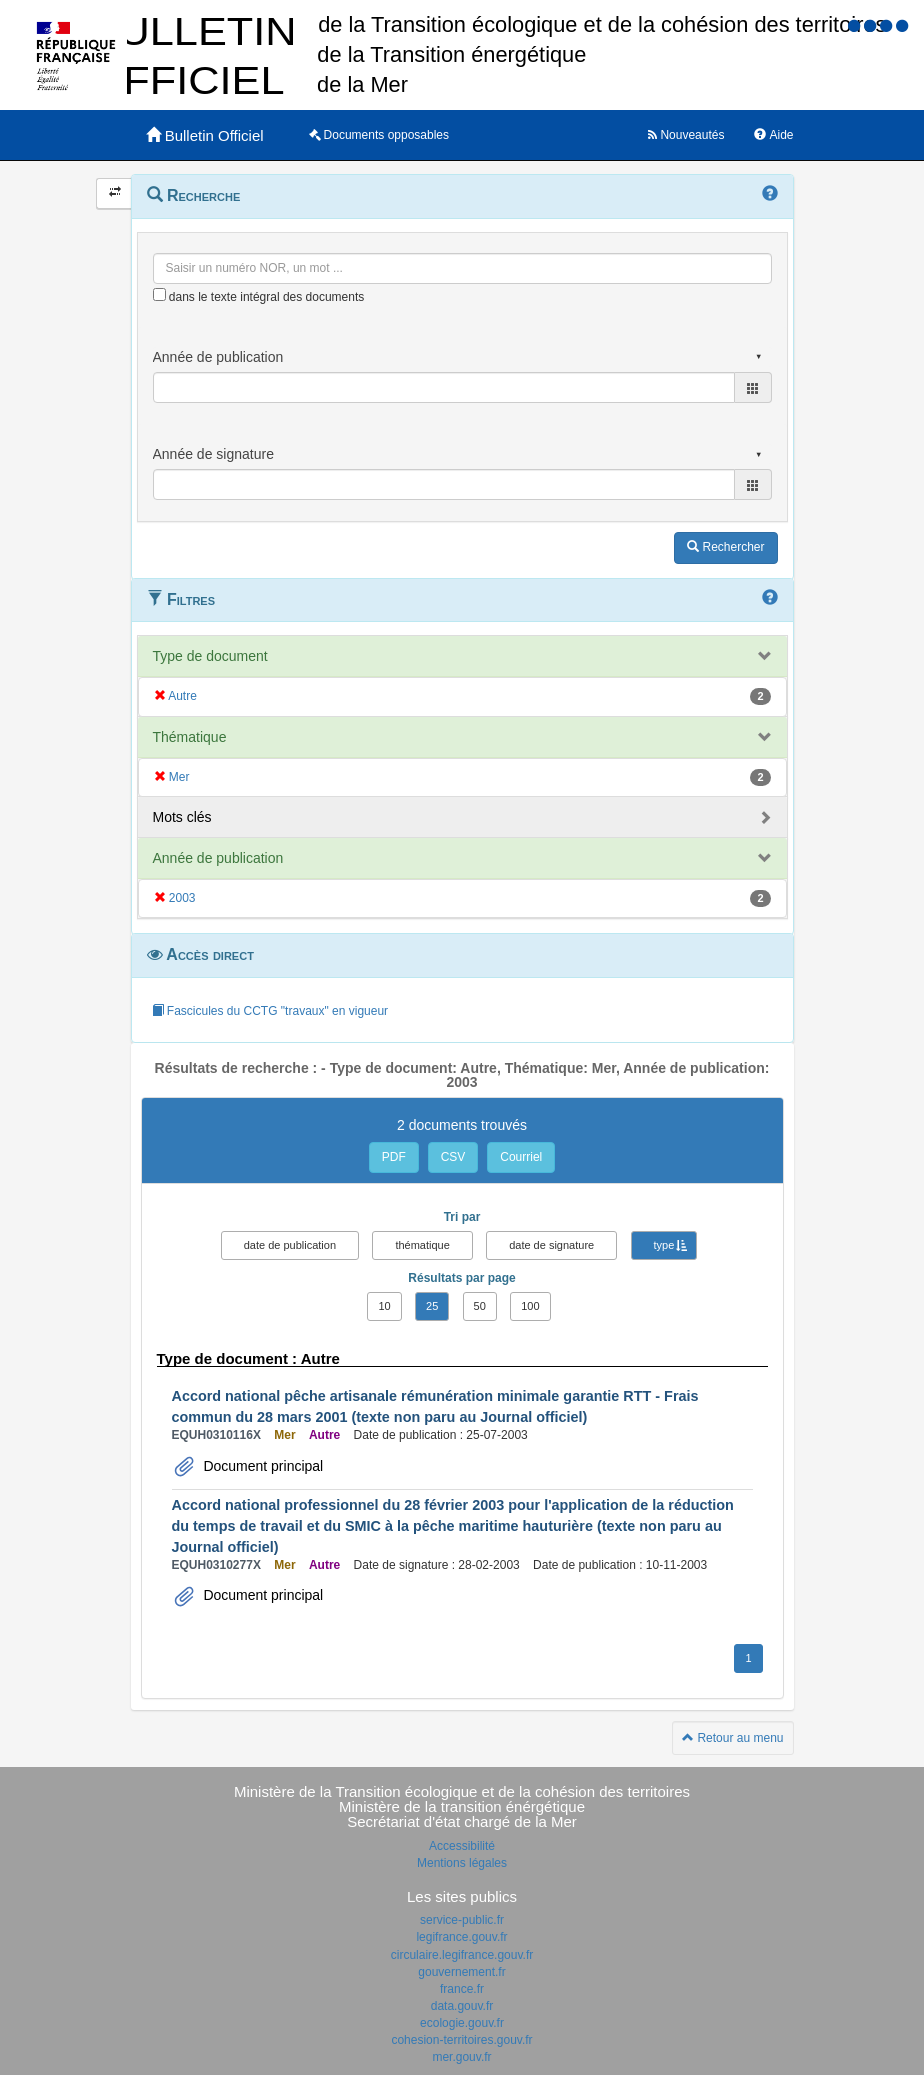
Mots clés (182, 817)
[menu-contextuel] (159, 294)
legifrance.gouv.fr (461, 1937)
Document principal (262, 1466)
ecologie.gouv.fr (462, 2023)
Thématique (190, 737)
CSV (453, 1157)
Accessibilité (462, 1846)
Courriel (521, 1157)
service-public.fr (462, 1920)
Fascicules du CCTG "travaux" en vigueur (270, 1011)
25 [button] (432, 1306)
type (664, 1245)
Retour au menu (732, 1738)
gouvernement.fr (461, 1972)
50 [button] (480, 1306)
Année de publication (218, 858)
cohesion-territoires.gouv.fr (461, 2040)
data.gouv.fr (462, 2006)
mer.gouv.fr (461, 2057)
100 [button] (530, 1306)
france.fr (462, 1989)
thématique (422, 1245)
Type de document (210, 656)
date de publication (290, 1245)
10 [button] (384, 1306)
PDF (394, 1157)
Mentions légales (462, 1863)
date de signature (551, 1245)
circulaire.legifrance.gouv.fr (462, 1955)
